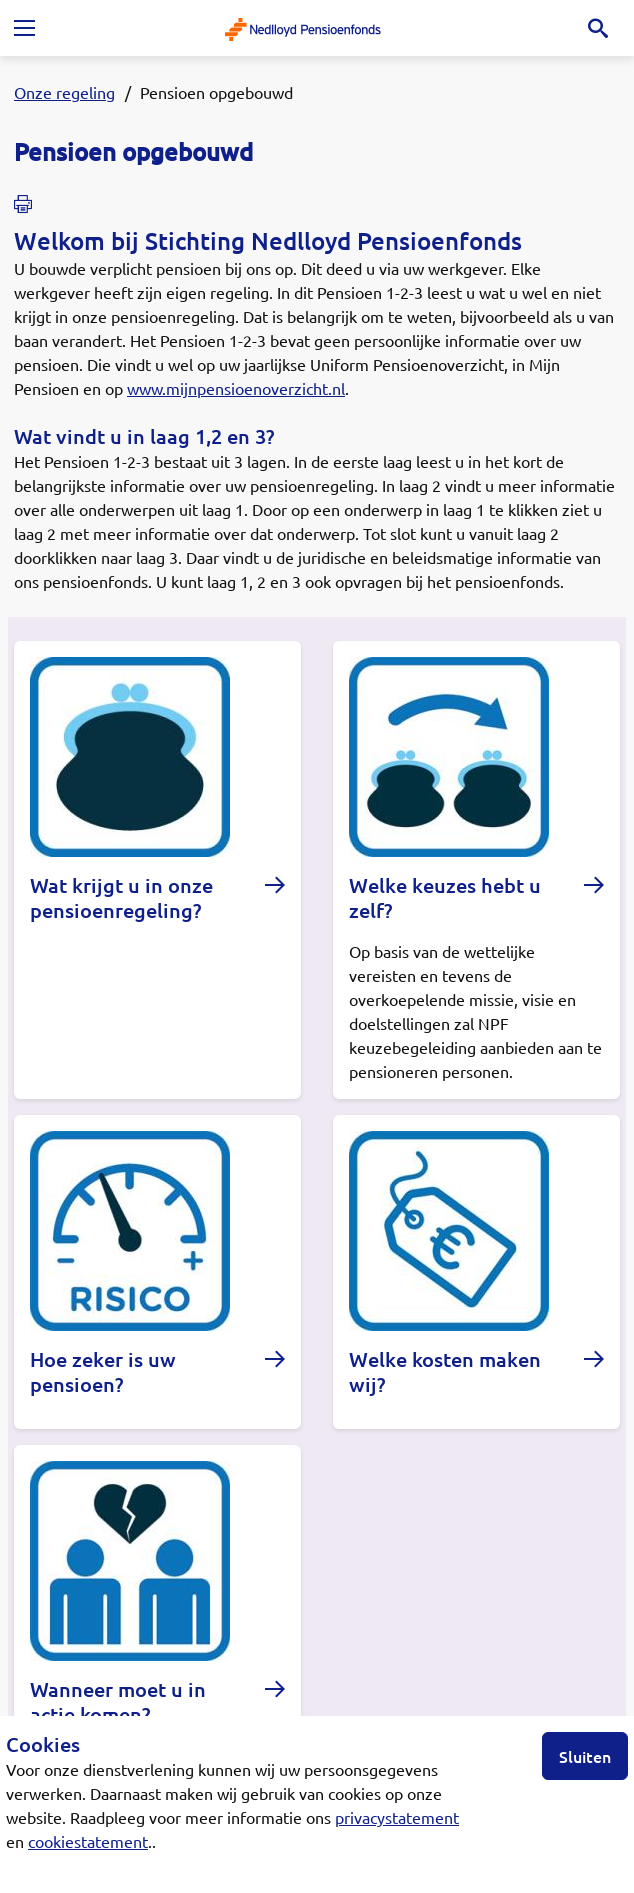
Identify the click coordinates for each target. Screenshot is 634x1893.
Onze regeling (64, 92)
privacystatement (397, 1817)
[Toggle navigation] (24, 28)
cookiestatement (88, 1841)
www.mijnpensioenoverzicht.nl (236, 388)
